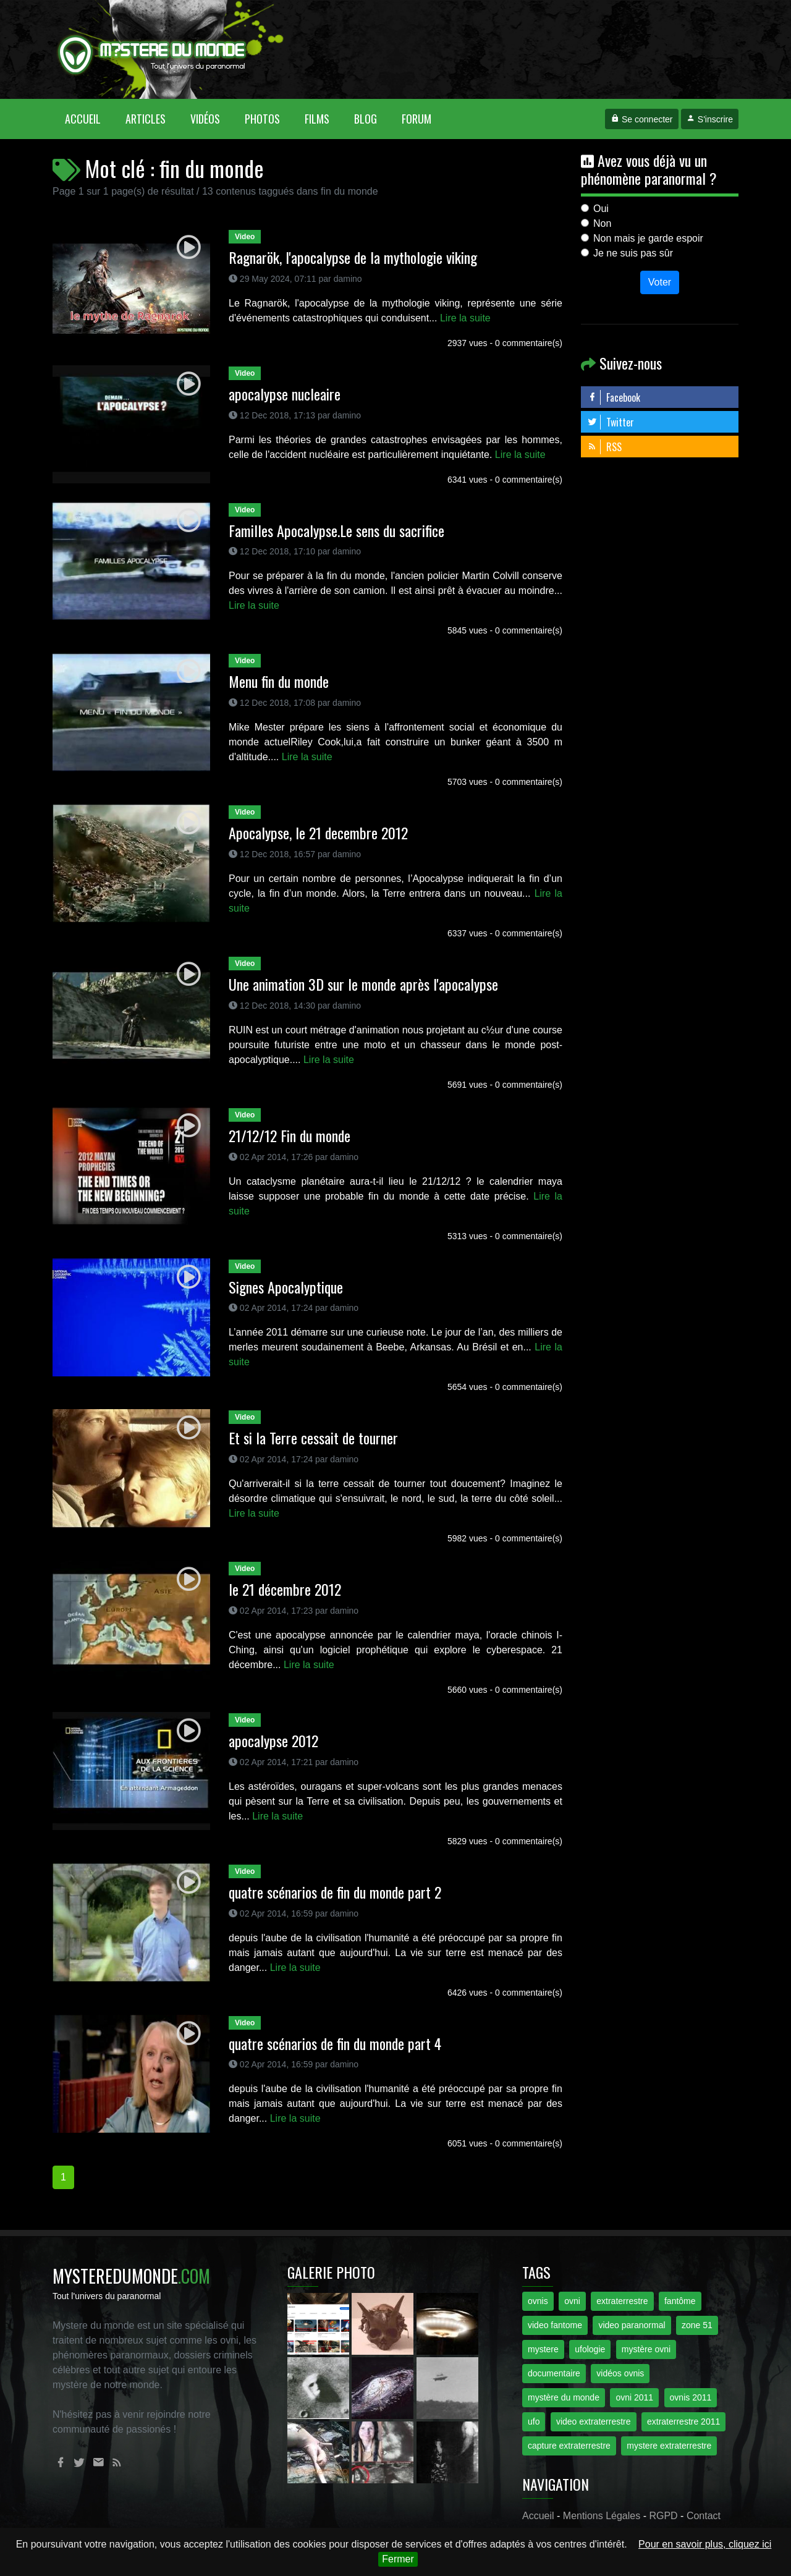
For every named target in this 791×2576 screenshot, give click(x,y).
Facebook (613, 397)
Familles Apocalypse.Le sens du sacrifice (336, 530)
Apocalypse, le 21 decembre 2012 (318, 832)
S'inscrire (710, 119)
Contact (704, 2515)
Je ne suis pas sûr (633, 253)
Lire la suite (465, 318)
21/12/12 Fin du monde (289, 1135)
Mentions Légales (601, 2515)
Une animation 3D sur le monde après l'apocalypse (363, 984)
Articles (145, 119)
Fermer (398, 2559)
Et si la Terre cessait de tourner (313, 1437)
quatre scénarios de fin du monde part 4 (335, 2043)
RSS (604, 446)
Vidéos (205, 119)
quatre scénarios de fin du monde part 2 (335, 1892)
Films (317, 119)
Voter (659, 282)
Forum (416, 119)
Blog (365, 119)
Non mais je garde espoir (648, 238)
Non (602, 223)
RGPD (663, 2515)
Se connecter (641, 119)
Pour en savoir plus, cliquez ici (704, 2544)
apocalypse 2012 (273, 1740)
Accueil (89, 118)
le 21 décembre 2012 (285, 1589)
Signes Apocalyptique (286, 1287)
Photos (262, 119)
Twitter (610, 422)
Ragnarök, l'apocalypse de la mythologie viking (353, 257)
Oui (601, 208)
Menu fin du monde (279, 681)
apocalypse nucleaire (285, 394)
